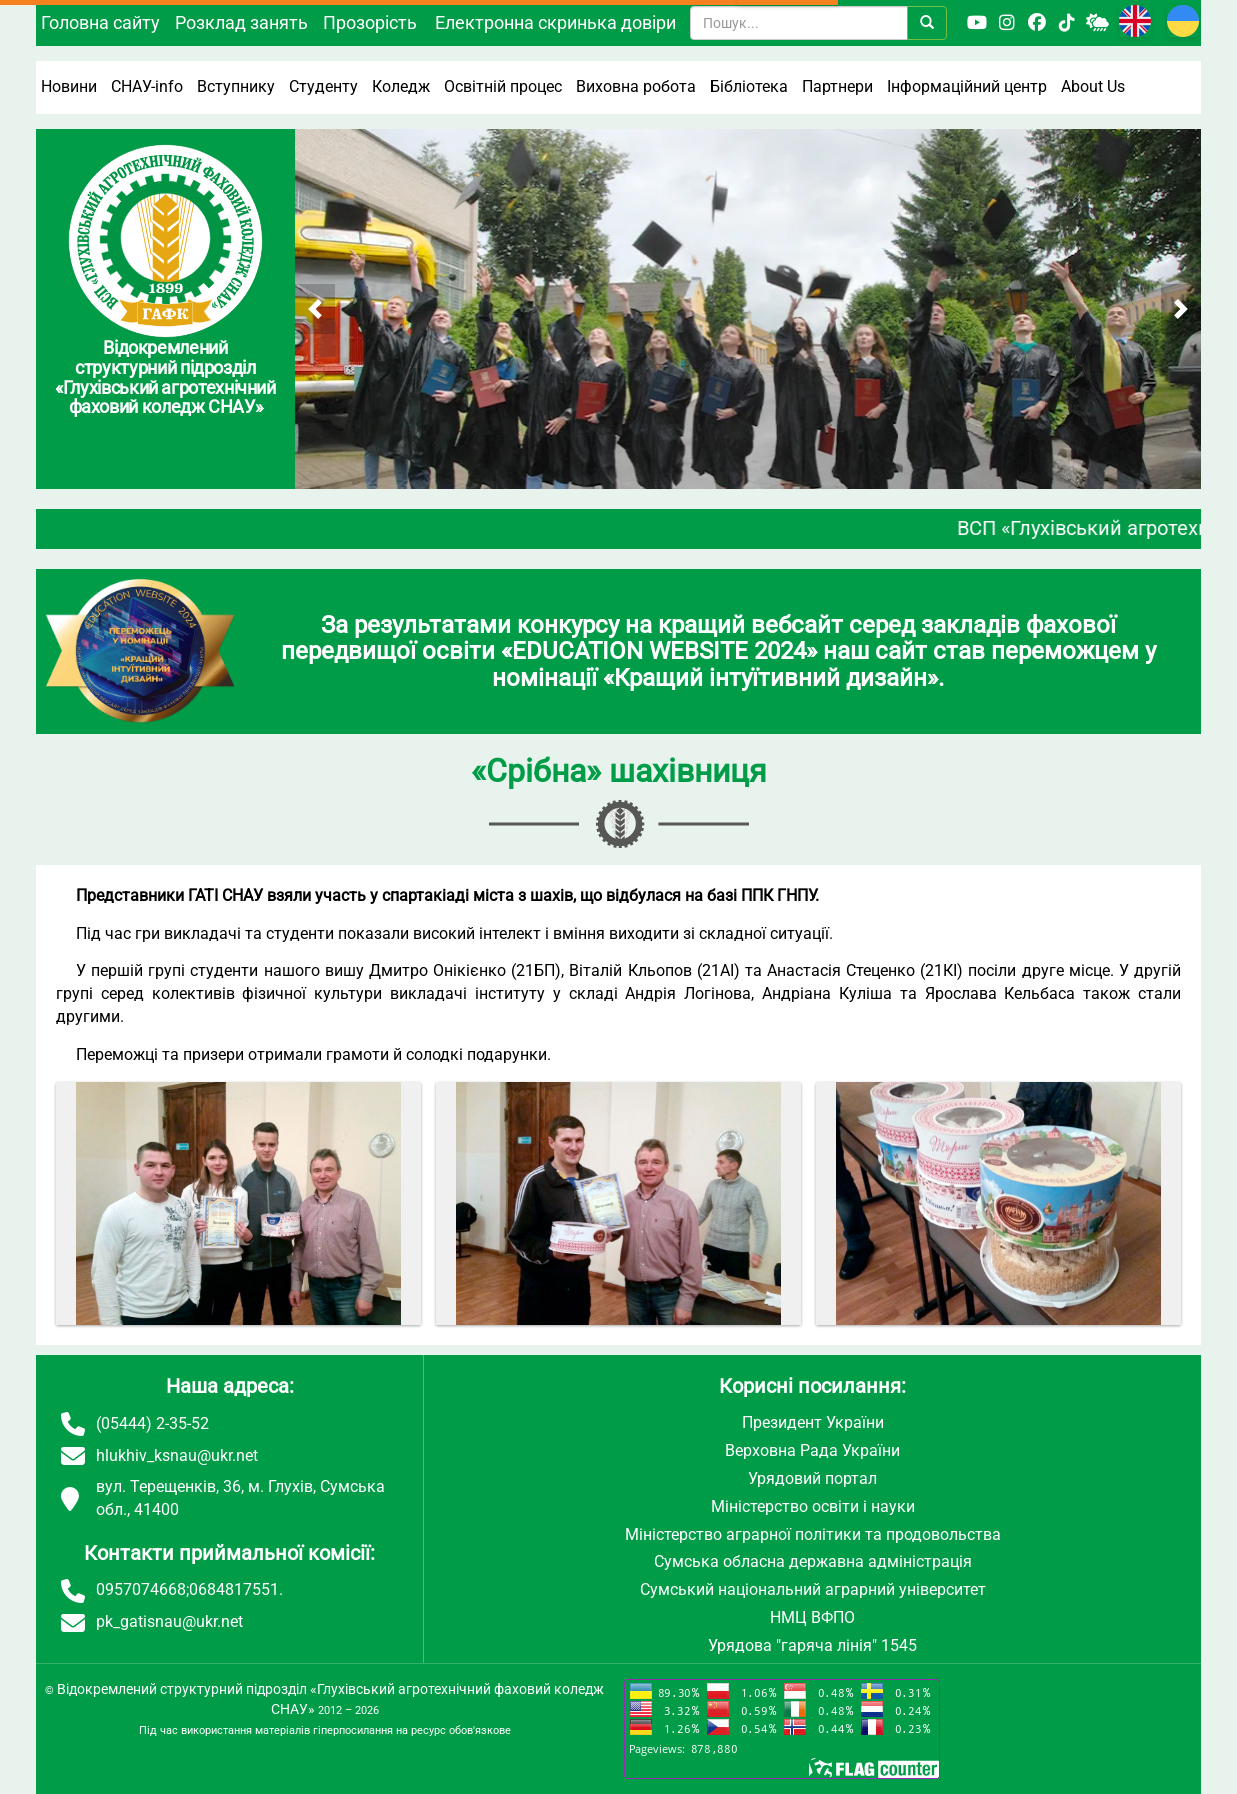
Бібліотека (749, 86)
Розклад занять (241, 22)
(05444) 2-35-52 (152, 1423)
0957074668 (141, 1589)
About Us (1093, 86)
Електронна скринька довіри (555, 22)
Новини (69, 86)
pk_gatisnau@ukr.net (169, 1621)
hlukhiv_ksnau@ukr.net (177, 1455)
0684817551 (234, 1589)
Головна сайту (100, 22)
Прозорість (370, 22)
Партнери (837, 86)
